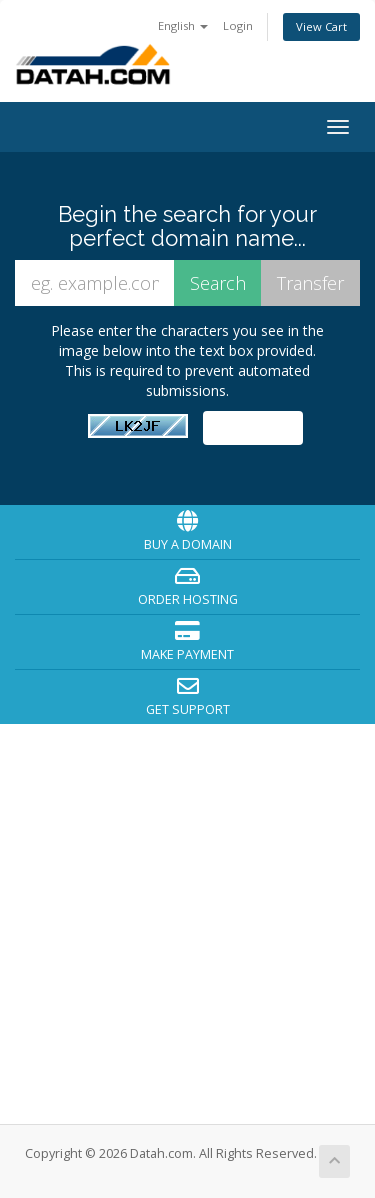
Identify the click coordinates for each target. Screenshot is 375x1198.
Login (238, 25)
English (183, 25)
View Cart (321, 26)
